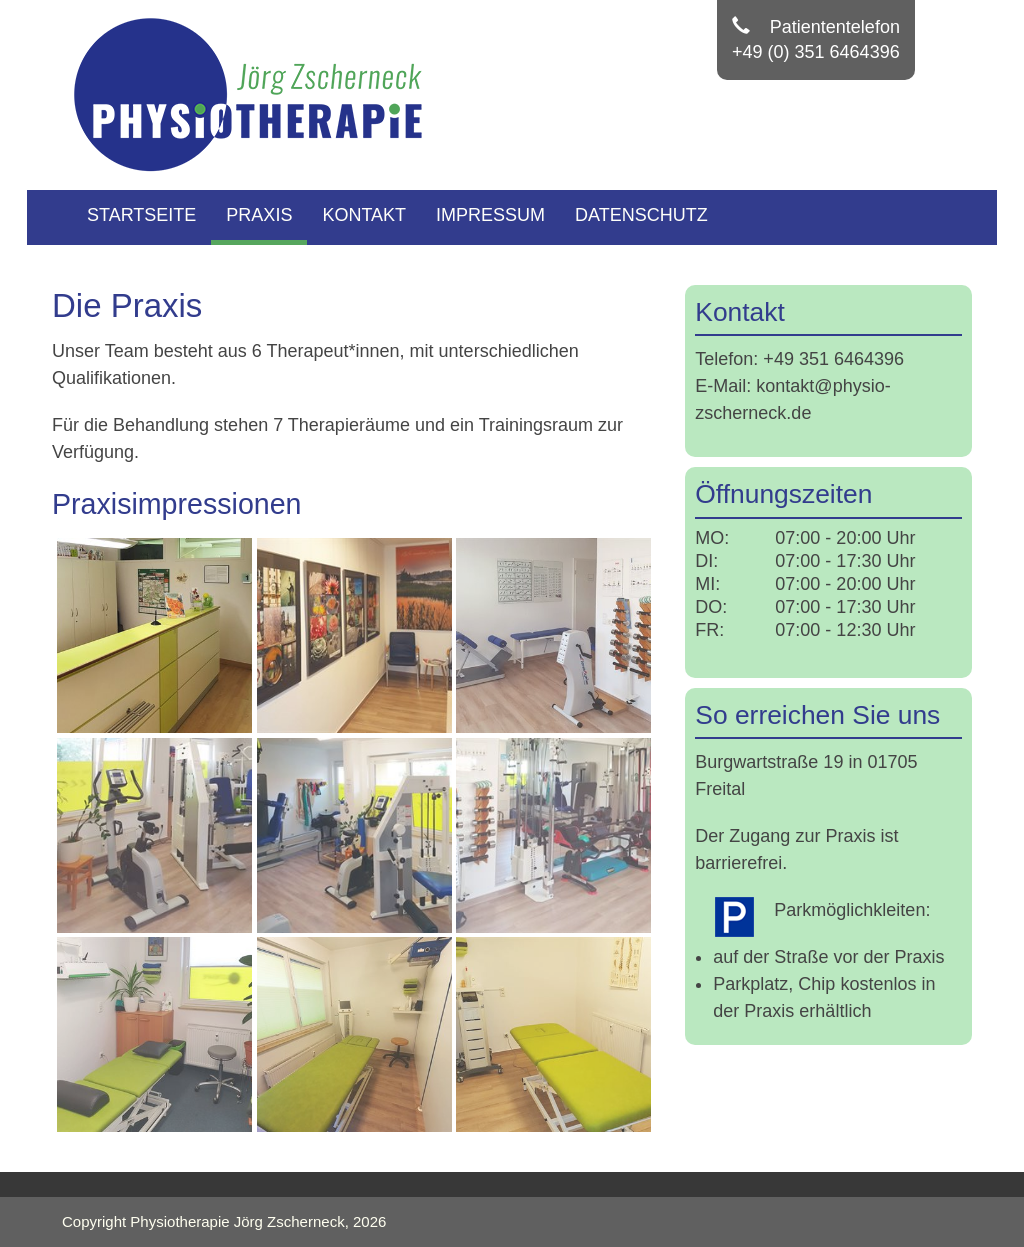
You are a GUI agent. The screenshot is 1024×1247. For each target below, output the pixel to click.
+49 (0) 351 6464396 (816, 52)
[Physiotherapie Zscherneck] (257, 94)
